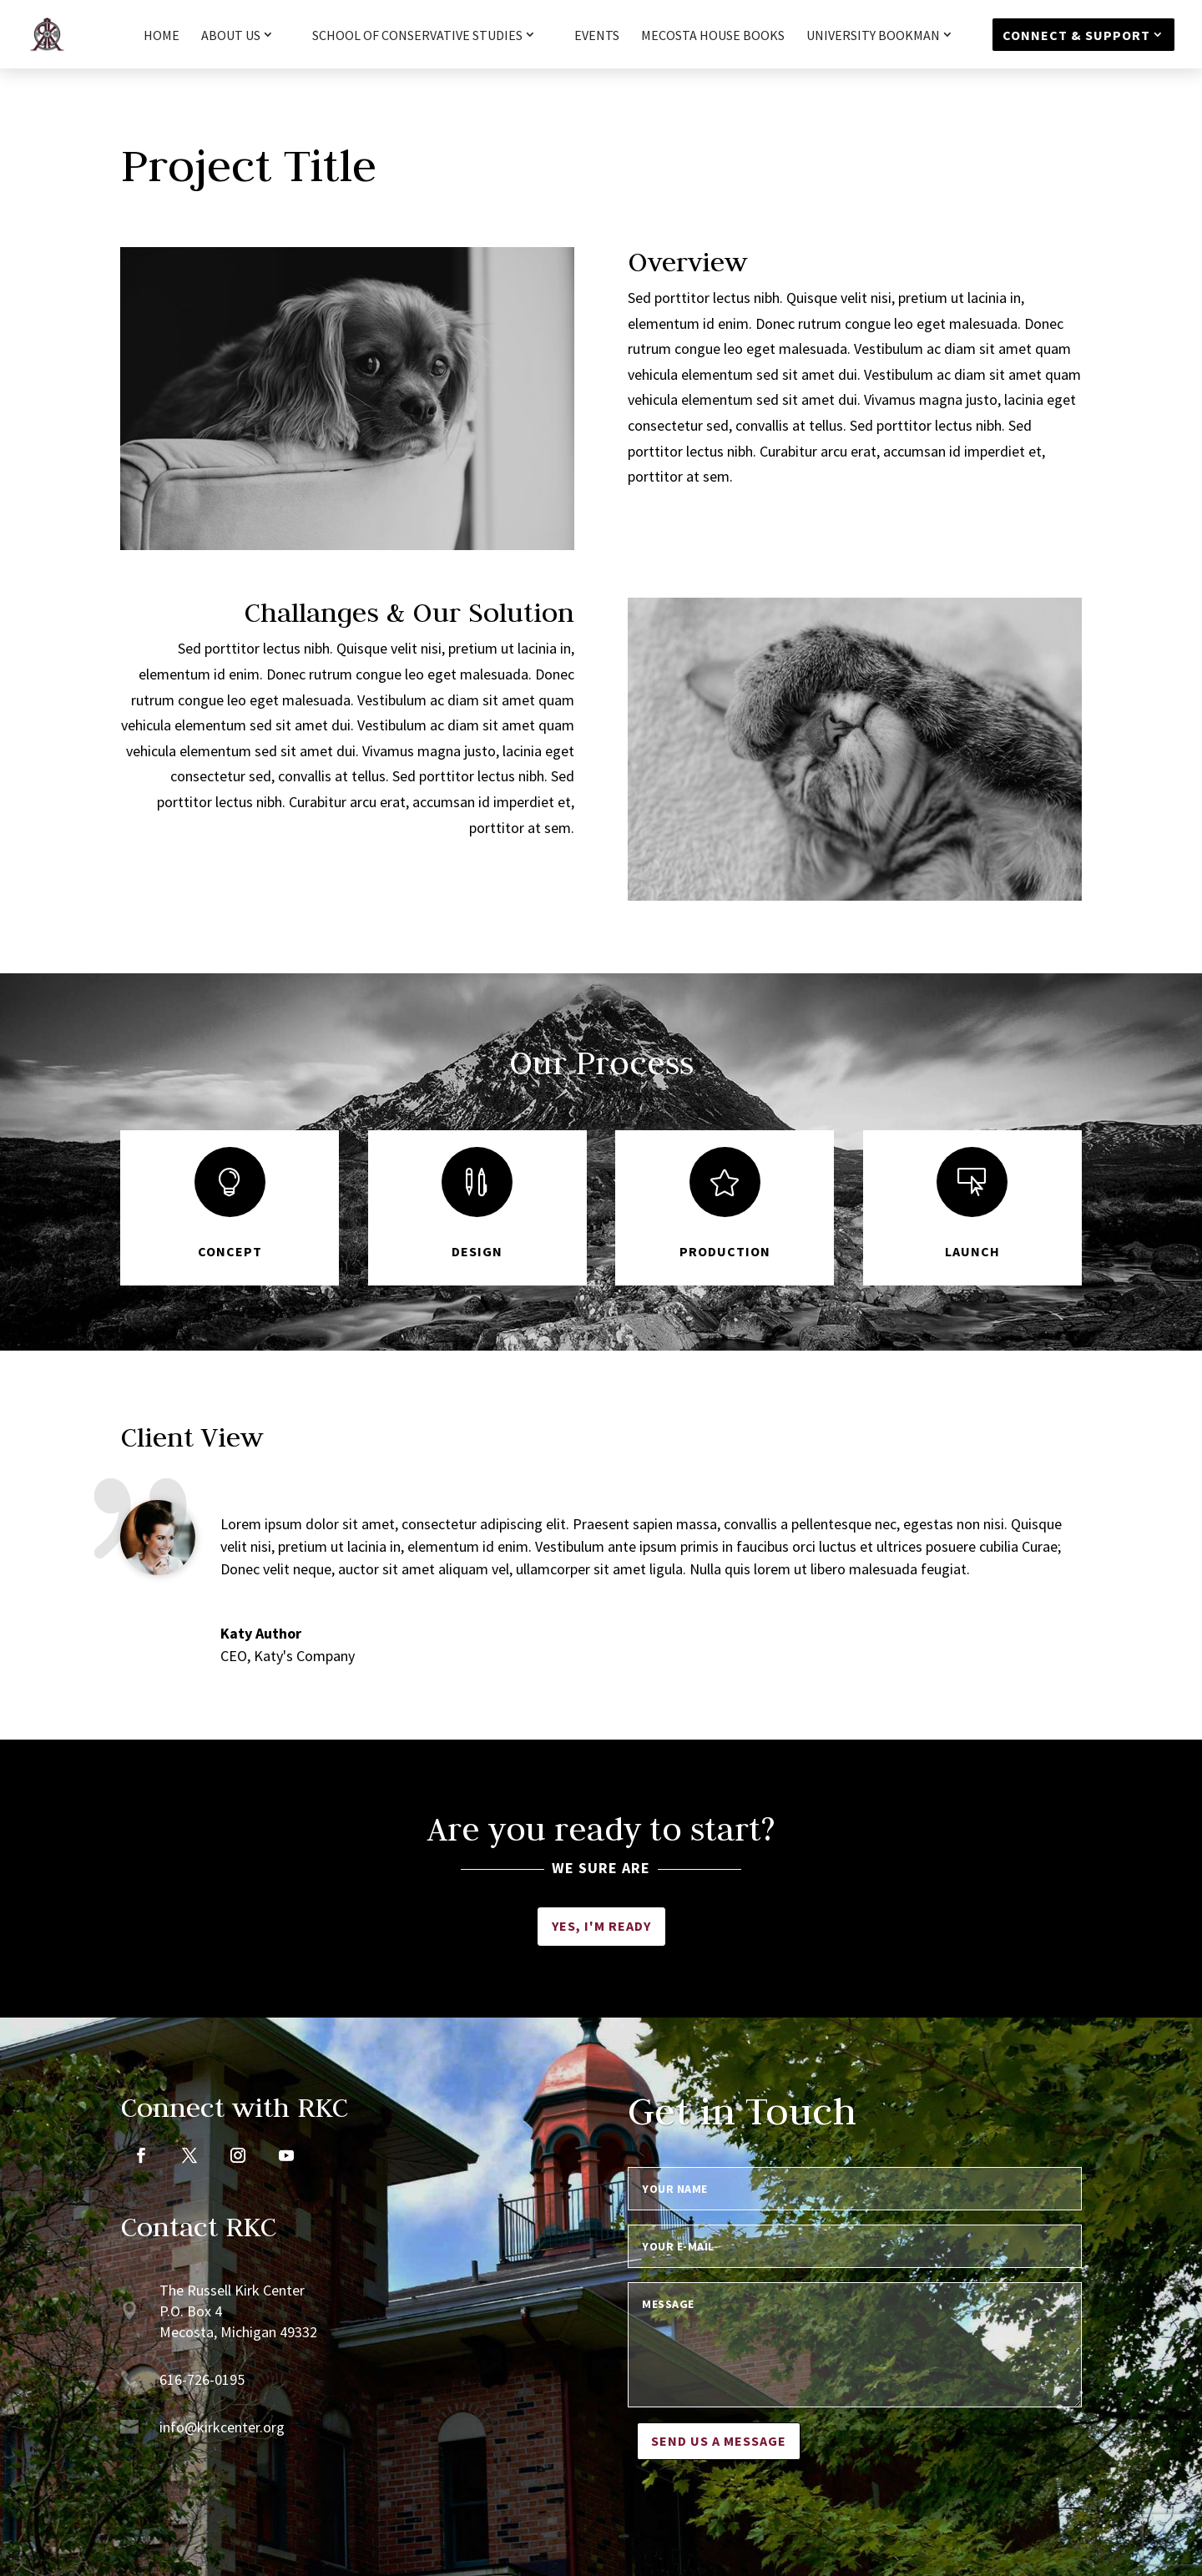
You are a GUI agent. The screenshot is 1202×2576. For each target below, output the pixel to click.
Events (596, 36)
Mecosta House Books (713, 36)
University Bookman (873, 35)
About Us (230, 35)
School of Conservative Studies (417, 35)
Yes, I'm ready (601, 1925)
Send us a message (718, 2440)
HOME (161, 36)
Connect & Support (1076, 35)
